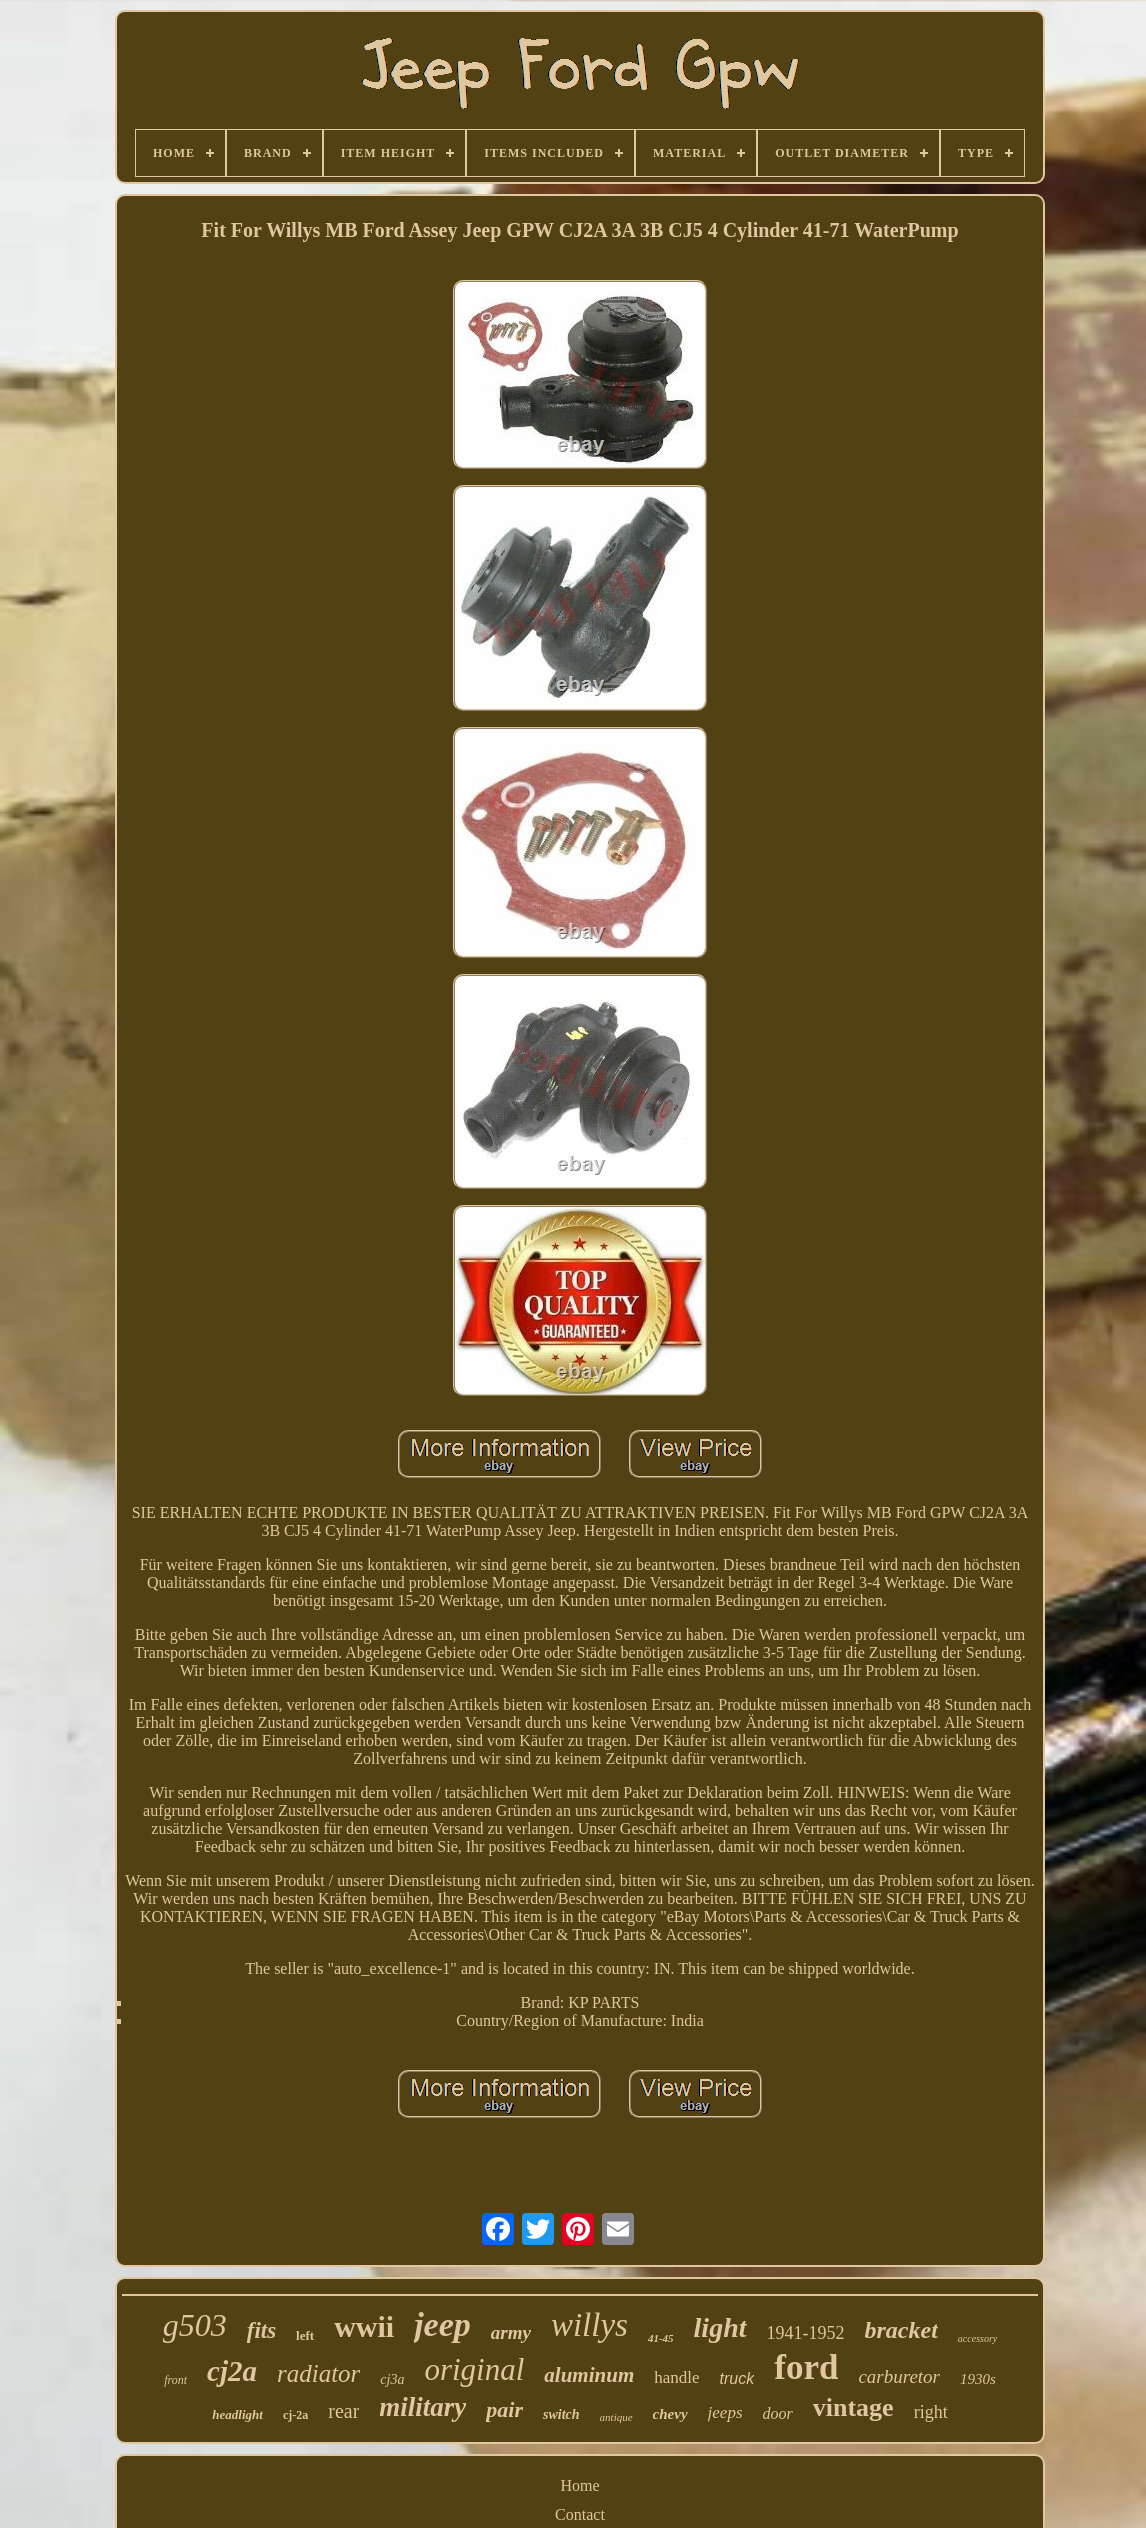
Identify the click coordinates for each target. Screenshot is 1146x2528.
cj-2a (295, 2415)
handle (676, 2377)
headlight (237, 2414)
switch (561, 2414)
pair (504, 2409)
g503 (195, 2325)
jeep (442, 2324)
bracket (901, 2330)
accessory (977, 2338)
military (422, 2407)
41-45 (661, 2338)
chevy (670, 2414)
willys (589, 2325)
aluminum (589, 2375)
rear (343, 2411)
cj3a (392, 2379)
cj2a (232, 2371)
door (778, 2413)
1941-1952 (806, 2333)
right (931, 2412)
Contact (580, 2514)
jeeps (725, 2412)
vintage (853, 2407)
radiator (318, 2373)
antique (616, 2417)
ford (806, 2367)
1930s (978, 2379)
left (305, 2335)
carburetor (899, 2376)
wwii (364, 2326)
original (474, 2369)
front (175, 2380)
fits (261, 2330)
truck (737, 2378)
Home (579, 2485)
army (511, 2332)
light (720, 2327)
